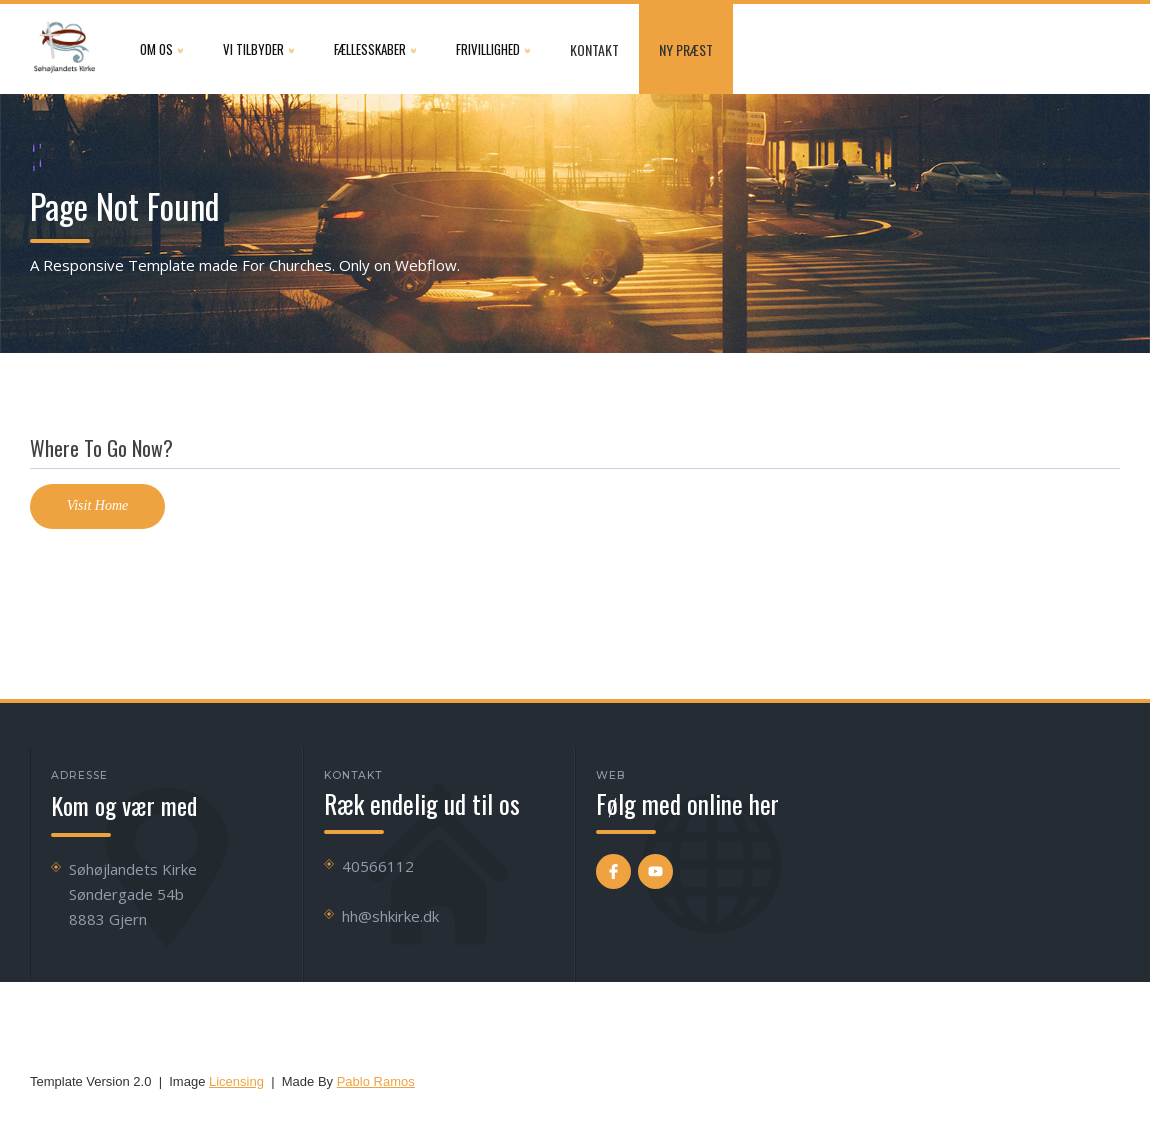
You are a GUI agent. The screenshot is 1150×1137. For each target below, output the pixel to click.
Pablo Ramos (376, 1081)
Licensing (236, 1081)
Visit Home (98, 505)
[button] (161, 49)
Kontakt (594, 49)
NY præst (686, 49)
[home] (65, 49)
